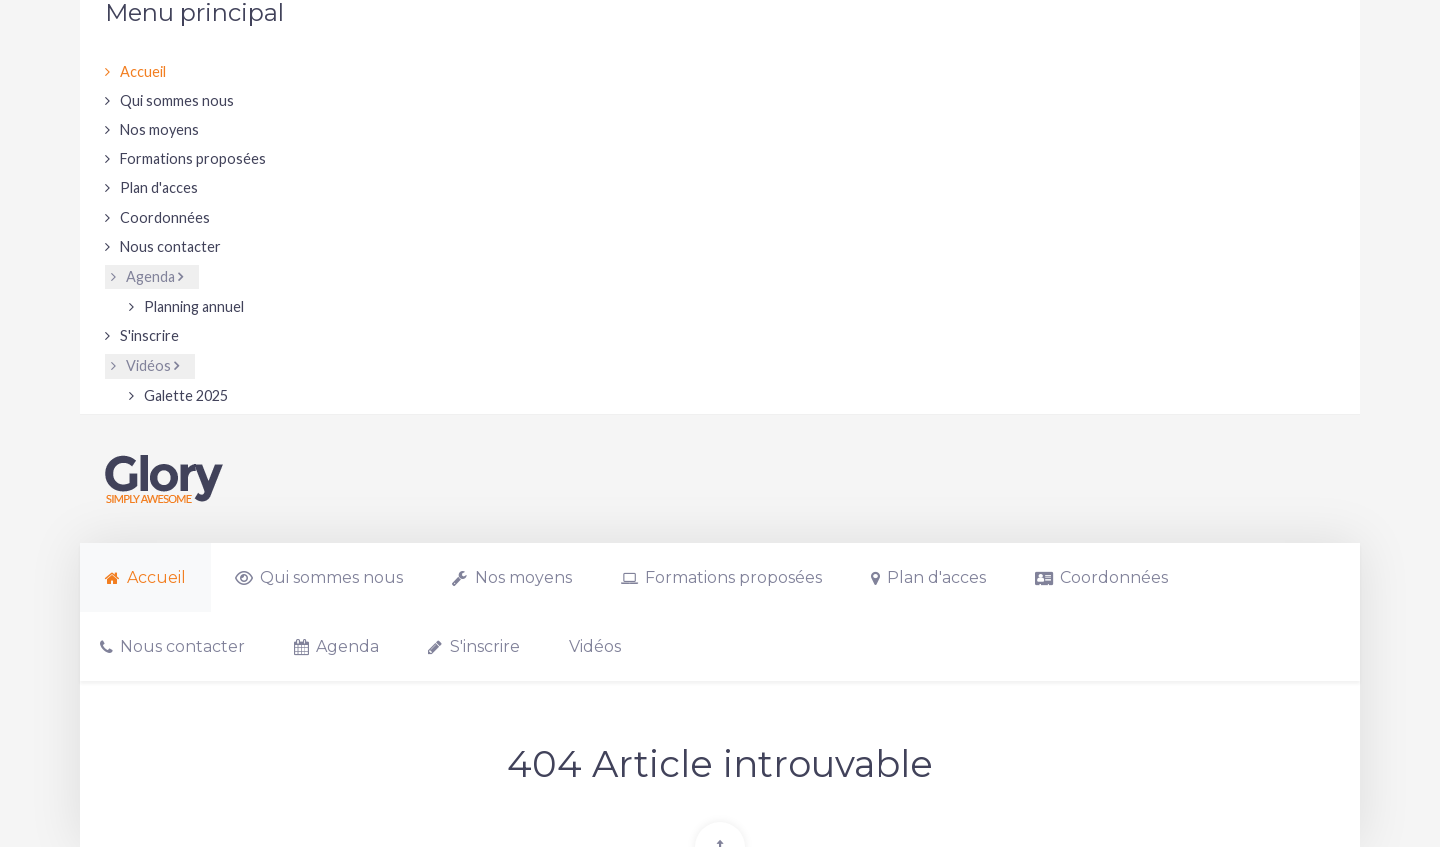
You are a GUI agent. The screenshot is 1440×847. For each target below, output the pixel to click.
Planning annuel (194, 306)
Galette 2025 (186, 395)
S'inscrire (149, 335)
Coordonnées (165, 217)
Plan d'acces (159, 187)
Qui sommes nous (177, 100)
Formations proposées (193, 158)
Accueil (143, 71)
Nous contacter (170, 246)
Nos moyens (159, 129)
